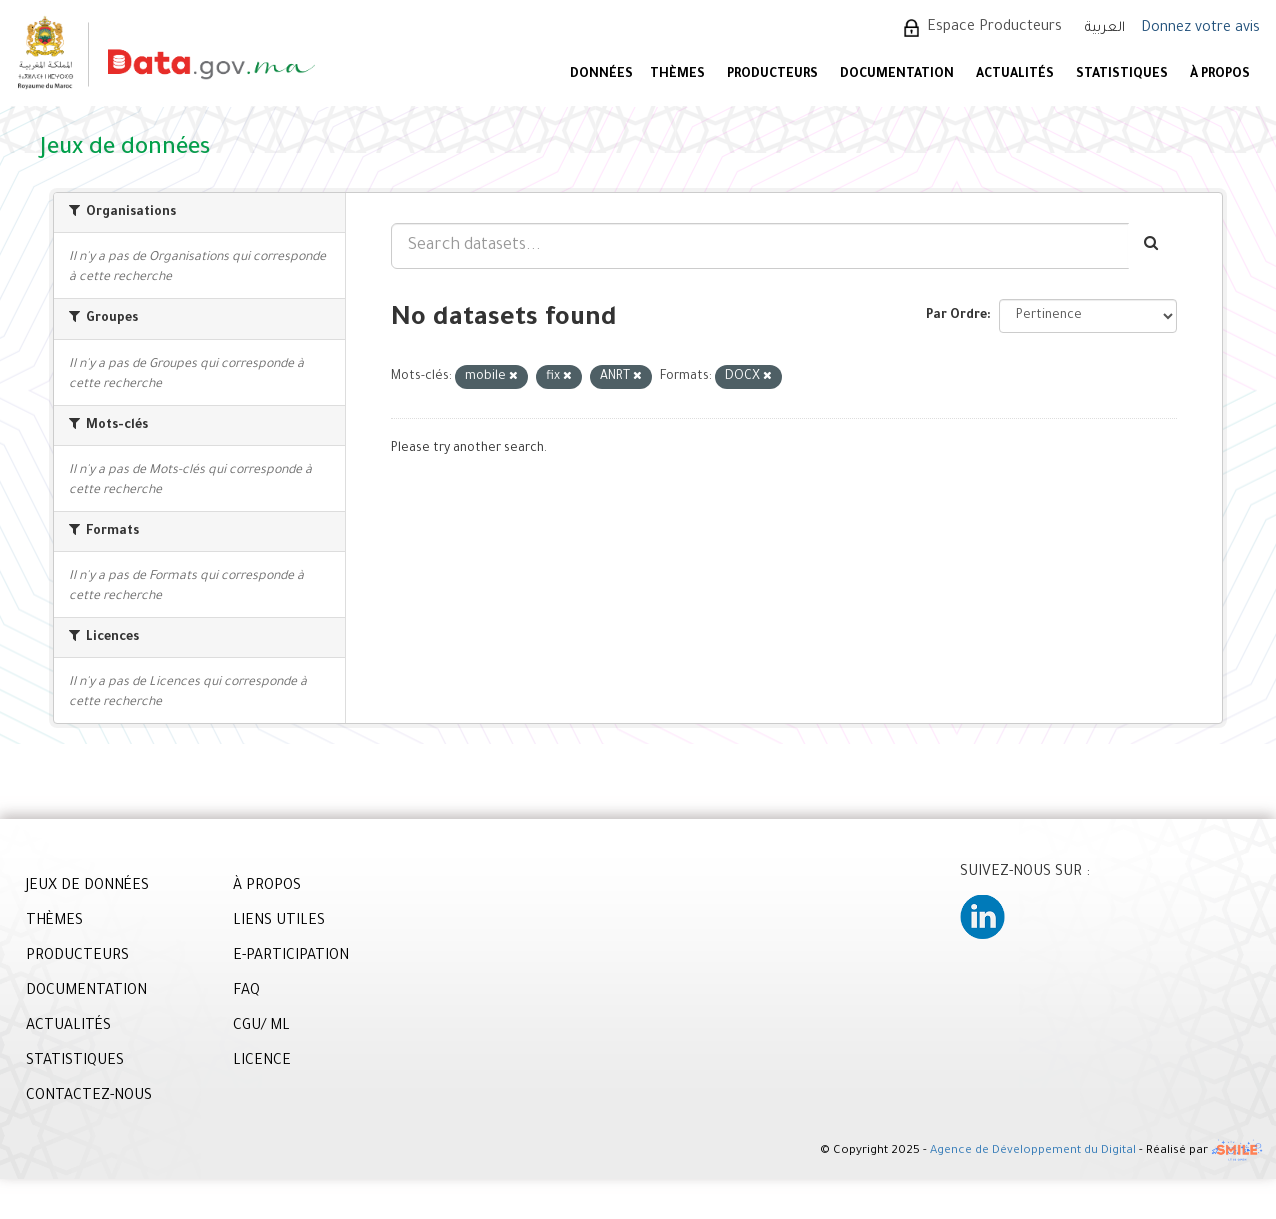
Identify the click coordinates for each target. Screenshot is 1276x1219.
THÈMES (54, 922)
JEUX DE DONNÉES (87, 887)
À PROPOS (1220, 75)
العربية (1105, 28)
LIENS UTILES (279, 922)
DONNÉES (601, 75)
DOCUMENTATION (897, 75)
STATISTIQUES (1122, 75)
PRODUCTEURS (772, 75)
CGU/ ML (261, 1027)
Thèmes (677, 75)
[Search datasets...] (760, 246)
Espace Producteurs (994, 28)
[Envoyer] (1152, 246)
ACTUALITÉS (1015, 75)
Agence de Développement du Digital (1033, 1152)
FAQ (246, 992)
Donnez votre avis (1200, 29)
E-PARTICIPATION (291, 957)
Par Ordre (956, 316)
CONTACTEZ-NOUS (89, 1097)
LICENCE (262, 1062)
